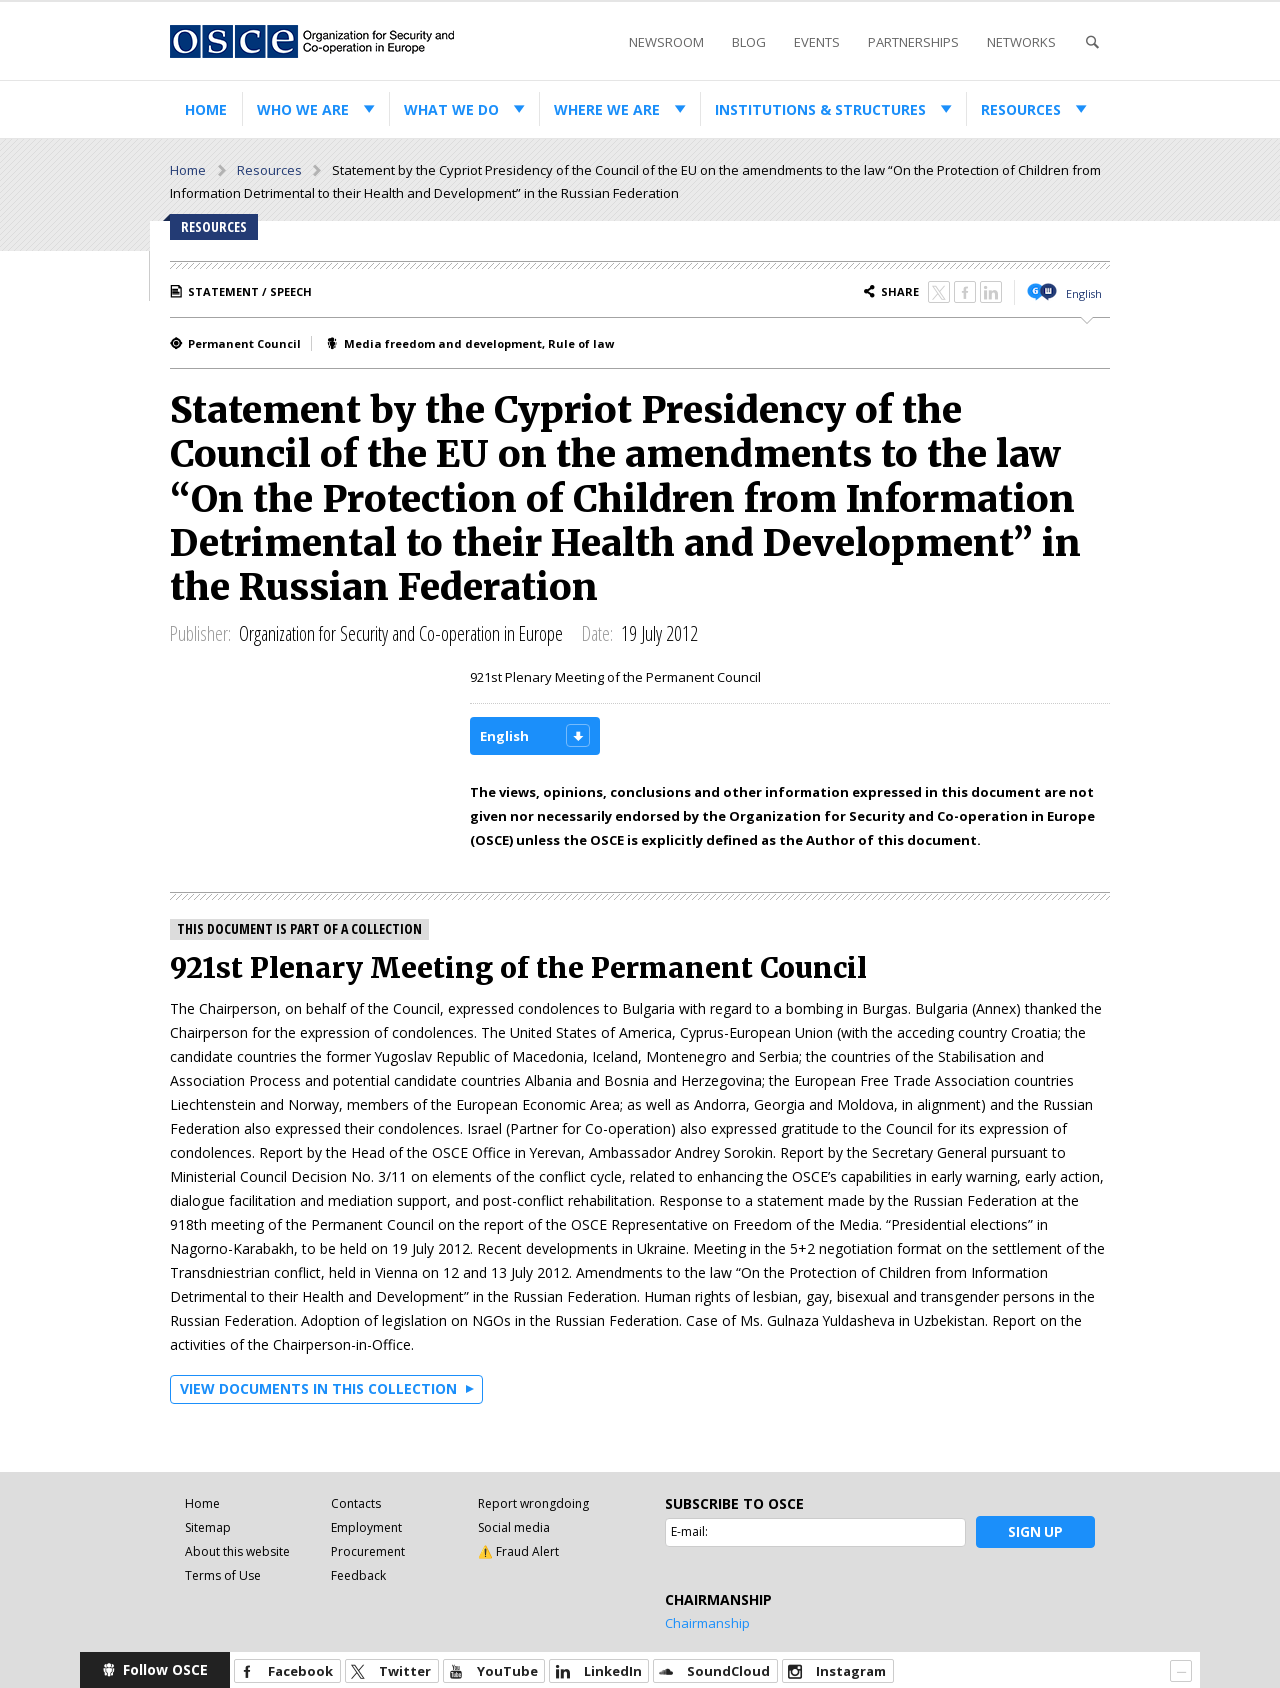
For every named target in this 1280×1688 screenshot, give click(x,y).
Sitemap (208, 1527)
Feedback (358, 1575)
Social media (514, 1527)
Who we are (303, 109)
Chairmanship (707, 1623)
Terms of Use (223, 1575)
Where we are (607, 109)
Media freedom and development (443, 343)
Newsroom (666, 42)
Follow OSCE (165, 1669)
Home (206, 109)
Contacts (356, 1503)
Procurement (368, 1551)
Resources (1021, 109)
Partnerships (913, 42)
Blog (749, 42)
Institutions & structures (820, 109)
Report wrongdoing (533, 1503)
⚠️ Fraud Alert (518, 1551)
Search (1092, 42)
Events (817, 42)
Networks (1021, 42)
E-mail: (689, 1531)
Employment (366, 1527)
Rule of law (581, 343)
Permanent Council (244, 343)
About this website (237, 1551)
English (1084, 293)
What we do (451, 109)
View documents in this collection (318, 1388)
